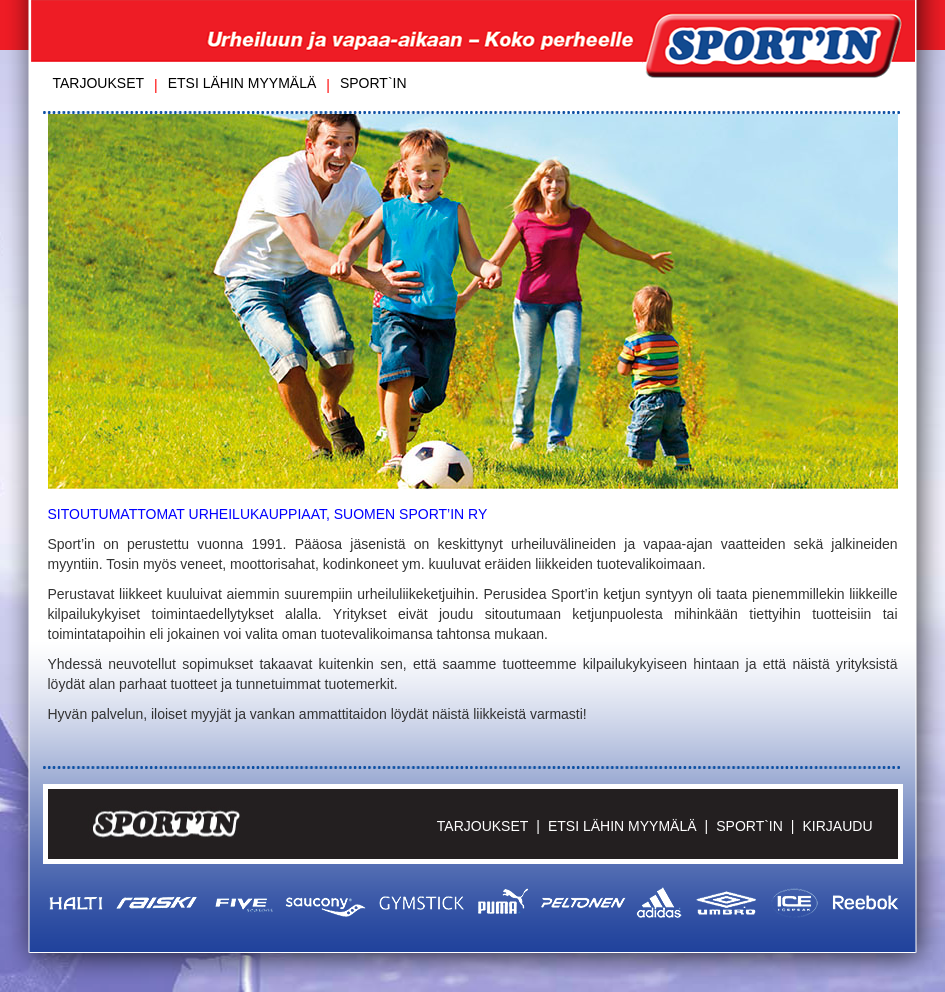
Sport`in (373, 83)
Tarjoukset (99, 83)
